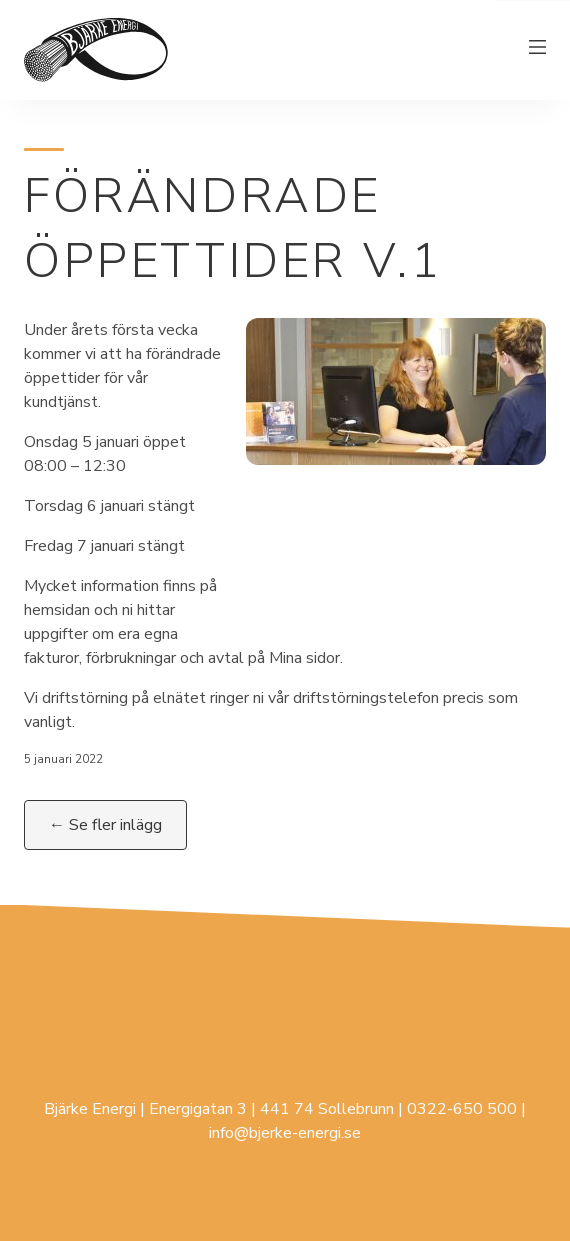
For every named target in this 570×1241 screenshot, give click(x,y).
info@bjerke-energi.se (285, 1133)
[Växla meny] (538, 50)
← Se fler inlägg (105, 825)
